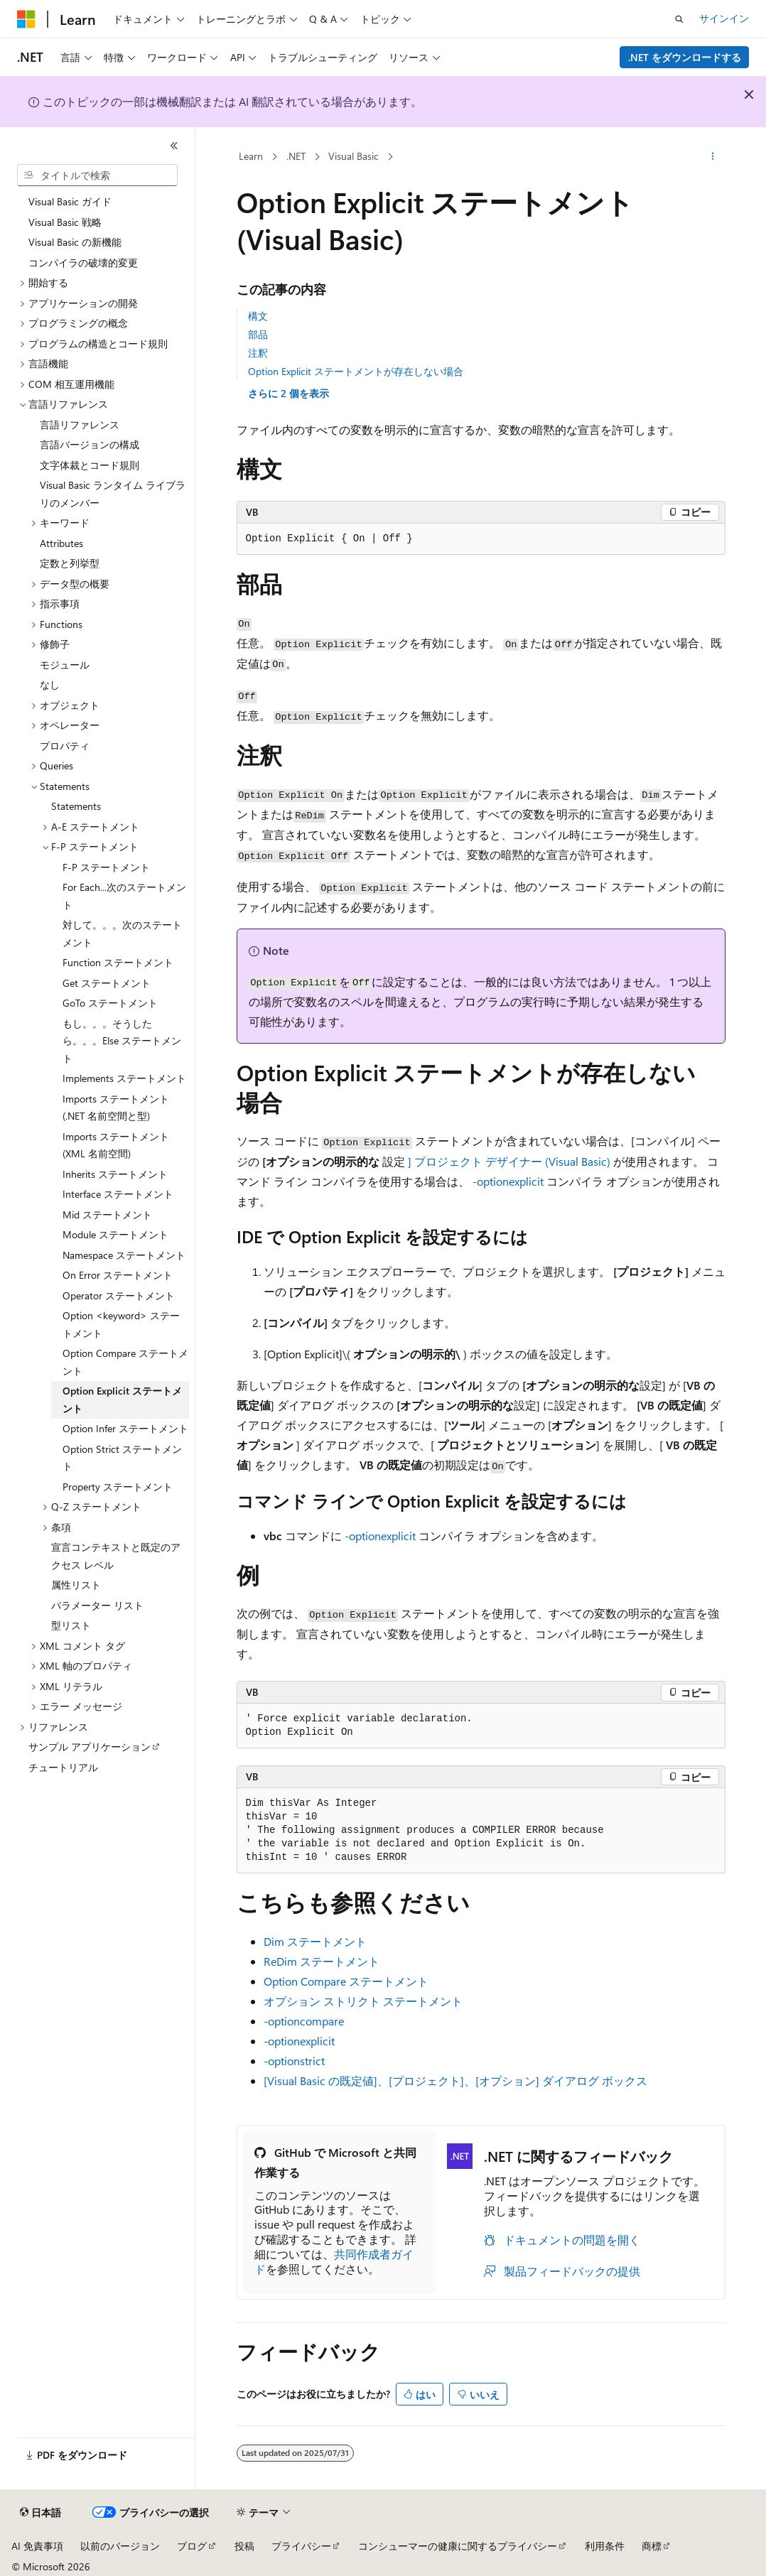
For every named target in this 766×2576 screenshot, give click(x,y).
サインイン (724, 18)
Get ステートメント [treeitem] (107, 983)
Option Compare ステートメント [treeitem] (125, 1362)
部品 (258, 334)
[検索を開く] (679, 19)
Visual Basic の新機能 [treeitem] (75, 242)
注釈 (258, 352)
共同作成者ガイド (334, 2261)
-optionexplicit (508, 1181)
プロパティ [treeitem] (65, 745)
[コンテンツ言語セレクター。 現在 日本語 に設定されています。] (40, 2512)
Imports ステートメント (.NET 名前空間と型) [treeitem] (116, 1107)
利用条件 (605, 2546)
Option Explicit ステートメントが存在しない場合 (355, 371)
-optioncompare (304, 2020)
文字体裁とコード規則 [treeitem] (89, 465)
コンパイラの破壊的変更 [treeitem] (83, 262)
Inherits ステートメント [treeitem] (115, 1174)
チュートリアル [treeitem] (63, 1767)
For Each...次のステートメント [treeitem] (124, 895)
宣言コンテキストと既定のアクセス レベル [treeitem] (115, 1555)
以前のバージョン (120, 2546)
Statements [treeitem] (76, 806)
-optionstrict (294, 2060)
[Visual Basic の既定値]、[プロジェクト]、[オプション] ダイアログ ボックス (455, 2080)
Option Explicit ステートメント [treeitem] (122, 1399)
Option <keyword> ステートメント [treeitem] (121, 1324)
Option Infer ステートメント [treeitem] (125, 1428)
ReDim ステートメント (321, 1961)
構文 (258, 316)
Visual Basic (353, 156)
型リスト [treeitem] (71, 1625)
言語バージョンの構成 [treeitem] (89, 444)
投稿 (244, 2546)
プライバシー (301, 2546)
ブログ (192, 2546)
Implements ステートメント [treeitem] (124, 1078)
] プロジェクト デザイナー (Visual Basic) (509, 1161)
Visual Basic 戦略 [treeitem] (65, 222)
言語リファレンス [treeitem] (79, 424)
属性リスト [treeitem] (76, 1584)
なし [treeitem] (50, 684)
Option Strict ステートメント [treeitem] (122, 1457)
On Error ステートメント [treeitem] (118, 1275)
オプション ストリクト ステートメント (363, 2000)
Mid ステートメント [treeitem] (107, 1214)
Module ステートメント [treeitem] (115, 1234)
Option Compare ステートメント (346, 1981)
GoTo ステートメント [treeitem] (110, 1003)
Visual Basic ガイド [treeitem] (70, 201)
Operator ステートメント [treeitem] (119, 1295)
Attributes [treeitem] (61, 543)
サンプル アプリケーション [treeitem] (89, 1746)
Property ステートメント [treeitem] (118, 1486)
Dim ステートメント (315, 1941)
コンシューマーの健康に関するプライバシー (457, 2546)
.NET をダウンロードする (684, 57)
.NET (296, 156)
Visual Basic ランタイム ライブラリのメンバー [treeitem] (112, 493)
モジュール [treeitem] (65, 664)
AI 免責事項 (37, 2546)
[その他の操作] (712, 157)
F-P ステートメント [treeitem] (106, 867)
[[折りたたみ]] (174, 145)
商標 (652, 2546)
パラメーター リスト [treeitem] (97, 1605)
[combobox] (97, 175)
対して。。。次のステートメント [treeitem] (122, 933)
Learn (251, 156)
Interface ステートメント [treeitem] (118, 1194)
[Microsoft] (26, 19)
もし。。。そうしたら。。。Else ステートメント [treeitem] (122, 1041)
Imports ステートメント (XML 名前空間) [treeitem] (116, 1145)
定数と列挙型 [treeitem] (69, 563)
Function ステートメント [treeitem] (118, 962)
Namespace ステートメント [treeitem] (124, 1255)
